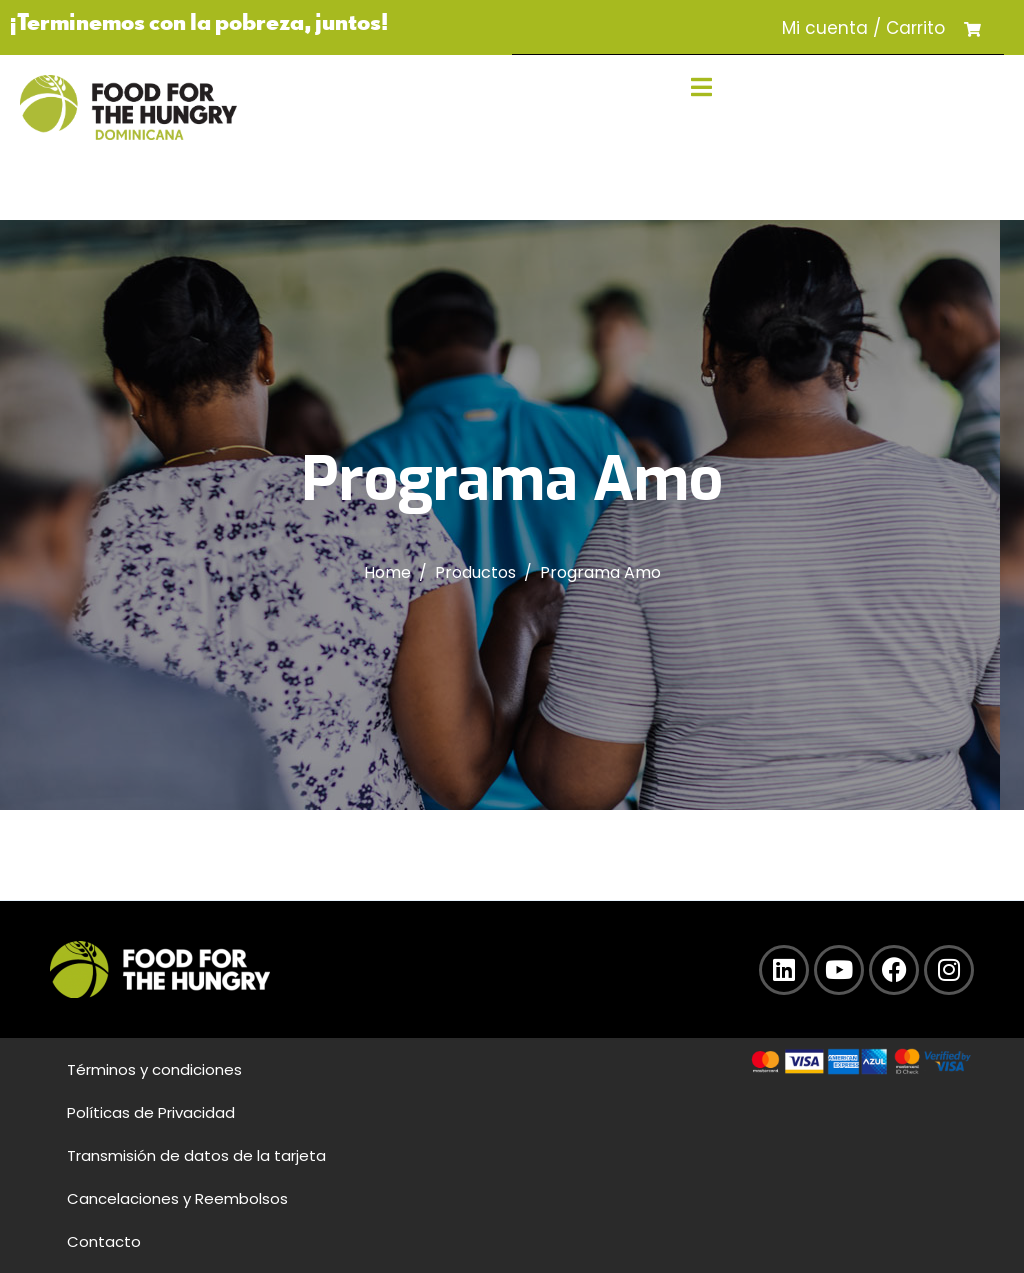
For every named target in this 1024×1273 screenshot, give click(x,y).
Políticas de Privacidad (151, 1112)
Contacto (104, 1241)
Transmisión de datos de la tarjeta (196, 1155)
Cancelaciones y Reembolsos (177, 1198)
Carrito (915, 28)
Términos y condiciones (154, 1069)
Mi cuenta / (831, 28)
